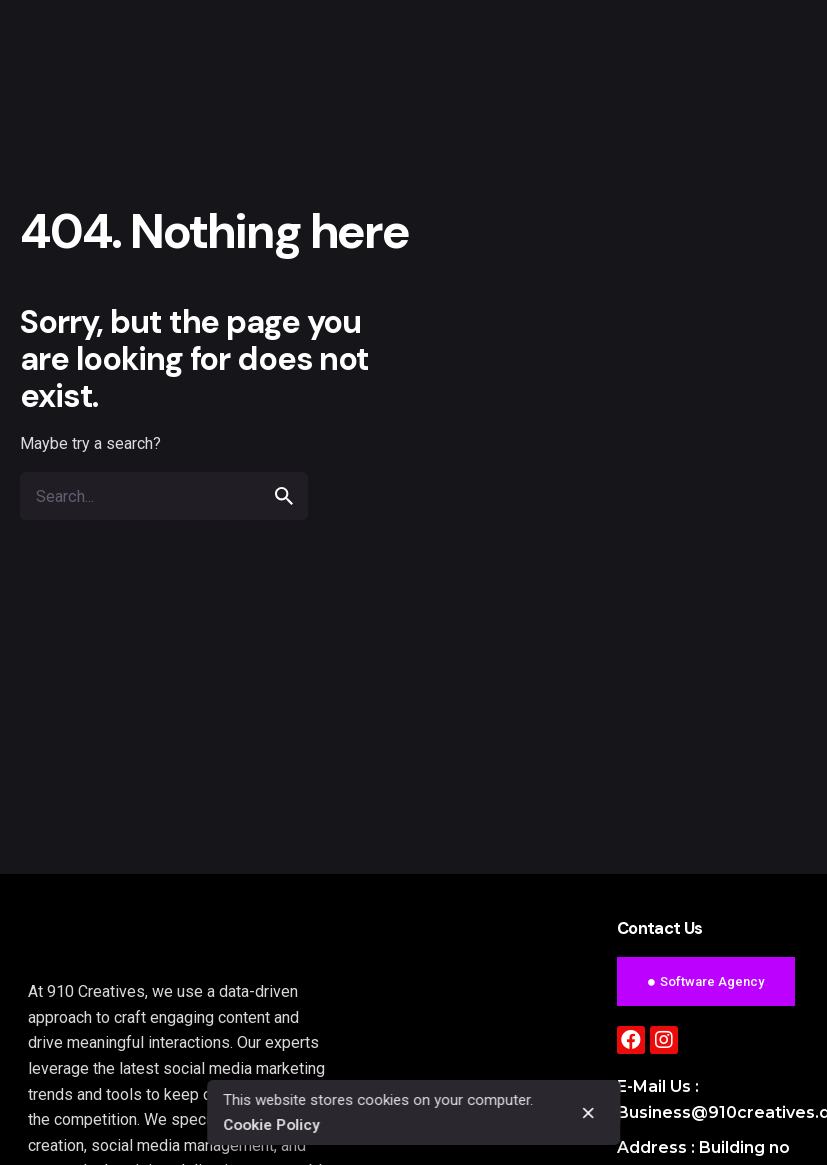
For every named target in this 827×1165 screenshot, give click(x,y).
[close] (588, 1113)
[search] (284, 496)
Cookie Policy (270, 1125)
